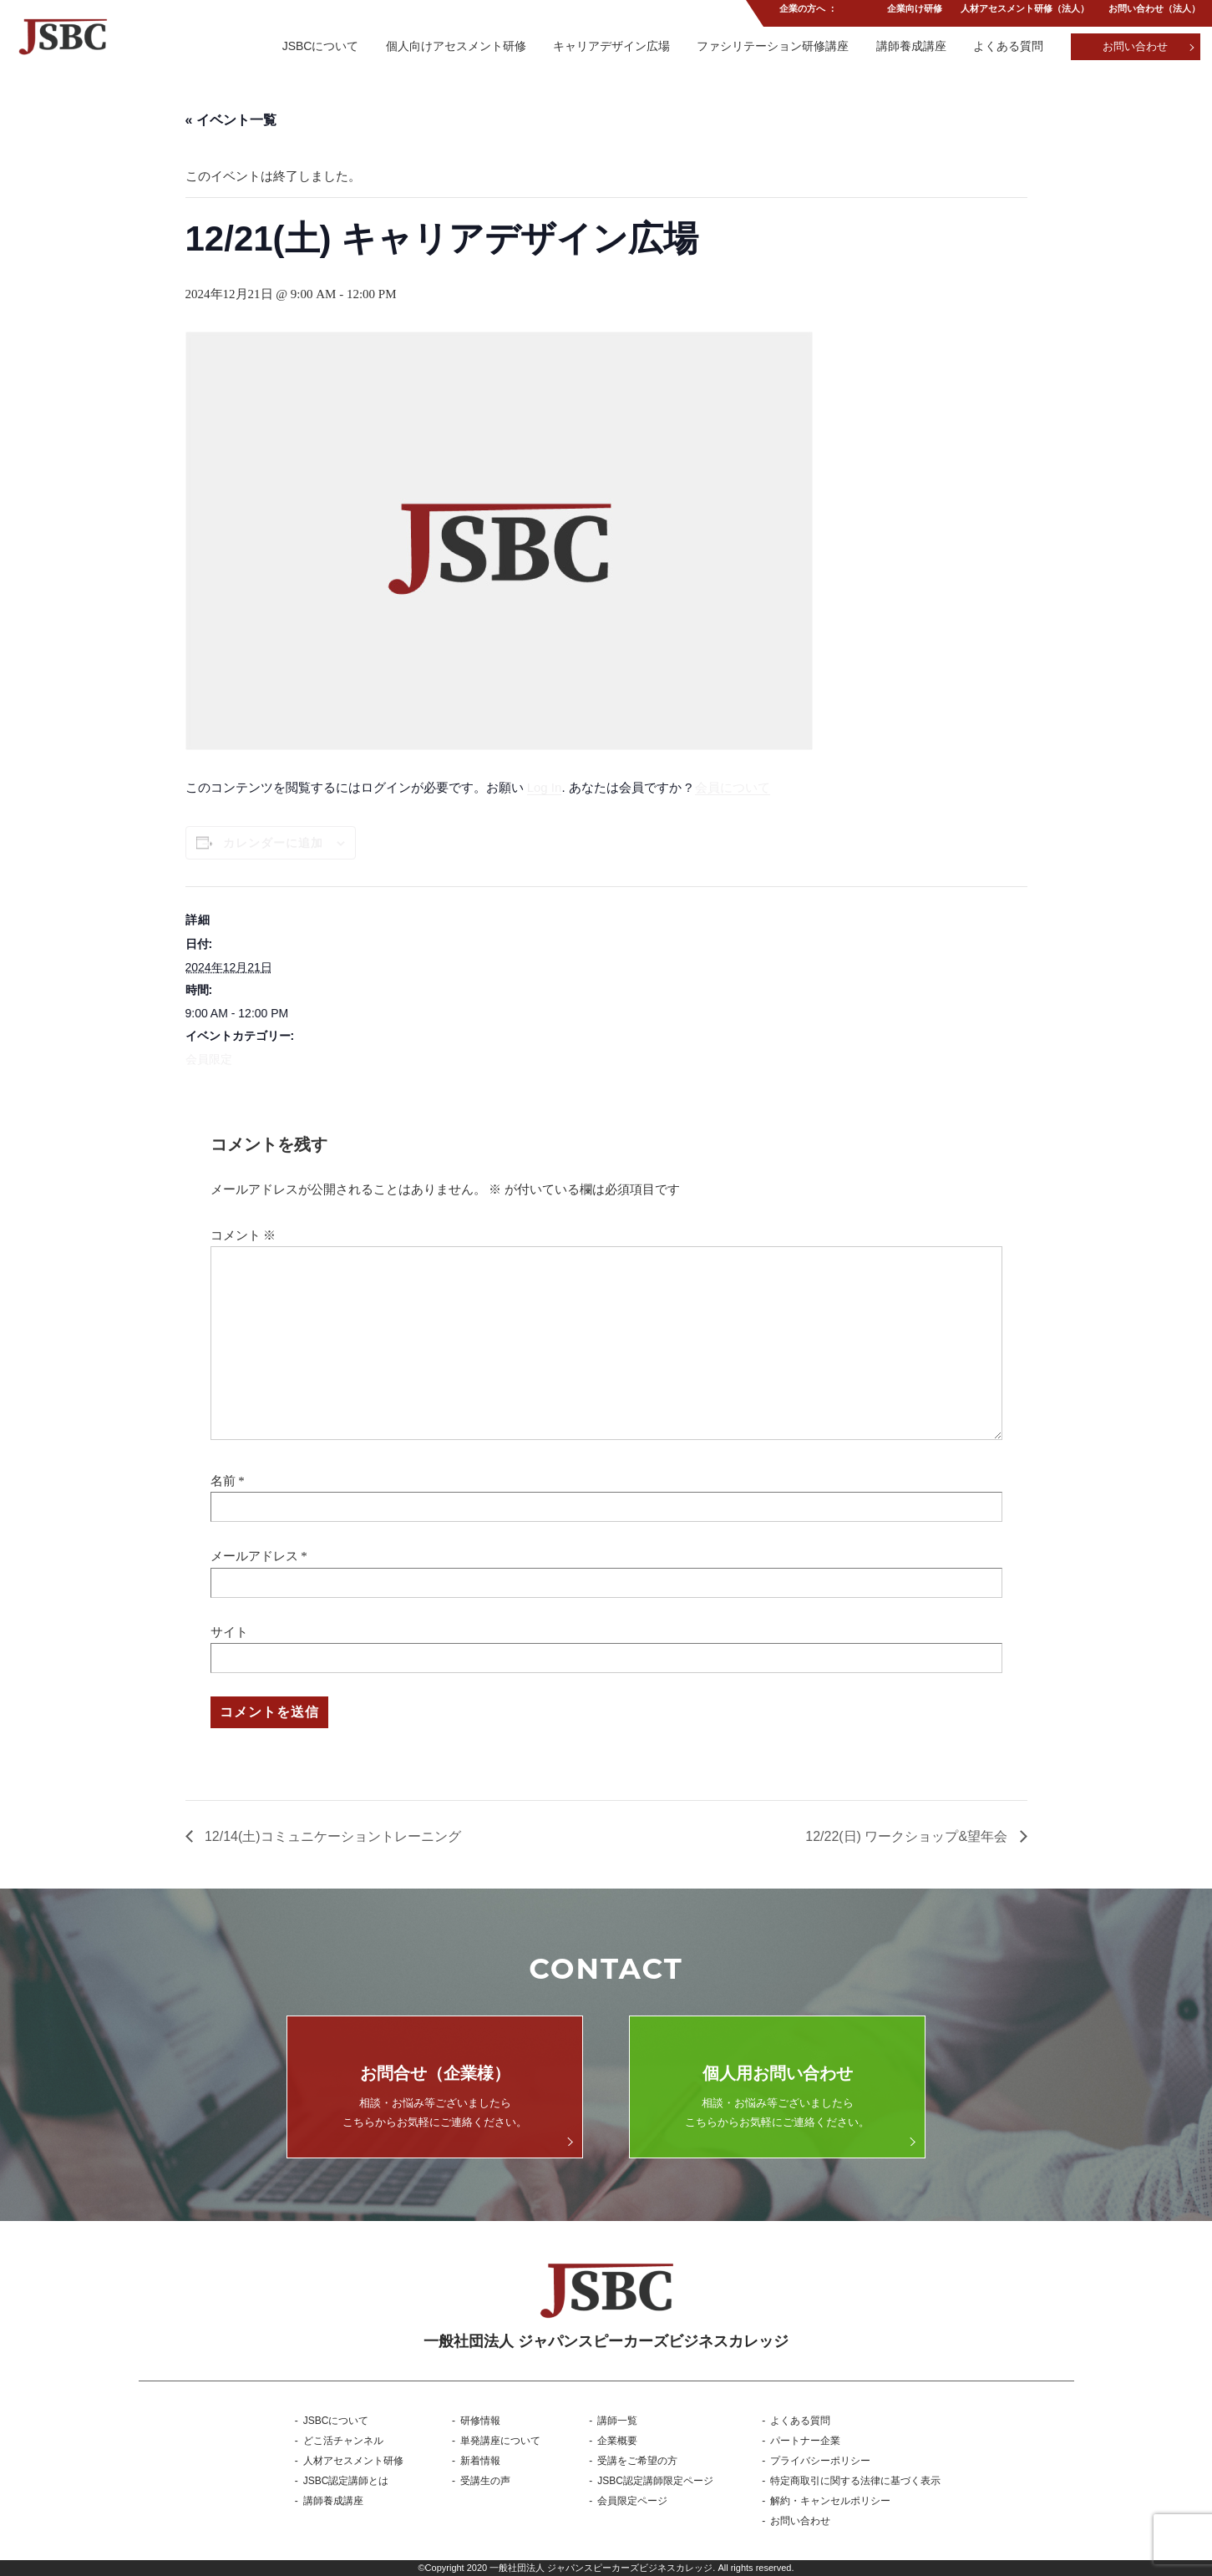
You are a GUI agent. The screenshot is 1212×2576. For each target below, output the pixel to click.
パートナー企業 (805, 2441)
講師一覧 (617, 2420)
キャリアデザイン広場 (608, 46)
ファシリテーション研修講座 (771, 46)
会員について (732, 787)
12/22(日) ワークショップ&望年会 (908, 1836)
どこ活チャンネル (343, 2441)
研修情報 (480, 2420)
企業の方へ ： (806, 12)
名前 (223, 1481)
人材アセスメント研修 (353, 2461)
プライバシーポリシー (820, 2461)
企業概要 (617, 2441)
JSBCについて (316, 46)
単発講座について (500, 2441)
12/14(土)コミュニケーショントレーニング (331, 1836)
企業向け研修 (913, 12)
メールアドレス (254, 1556)
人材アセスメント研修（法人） (1024, 12)
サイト (229, 1632)
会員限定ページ (632, 2501)
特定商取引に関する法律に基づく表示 (855, 2481)
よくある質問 (1007, 46)
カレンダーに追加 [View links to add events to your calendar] (273, 842)
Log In (544, 787)
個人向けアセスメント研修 (453, 46)
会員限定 (208, 1059)
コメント (243, 1235)
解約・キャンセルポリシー (830, 2501)
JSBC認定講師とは (346, 2481)
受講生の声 (485, 2481)
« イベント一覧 (230, 120)
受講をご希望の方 (637, 2461)
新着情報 (480, 2461)
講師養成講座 (910, 46)
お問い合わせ (1135, 46)
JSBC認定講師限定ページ (655, 2481)
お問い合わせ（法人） (1154, 12)
